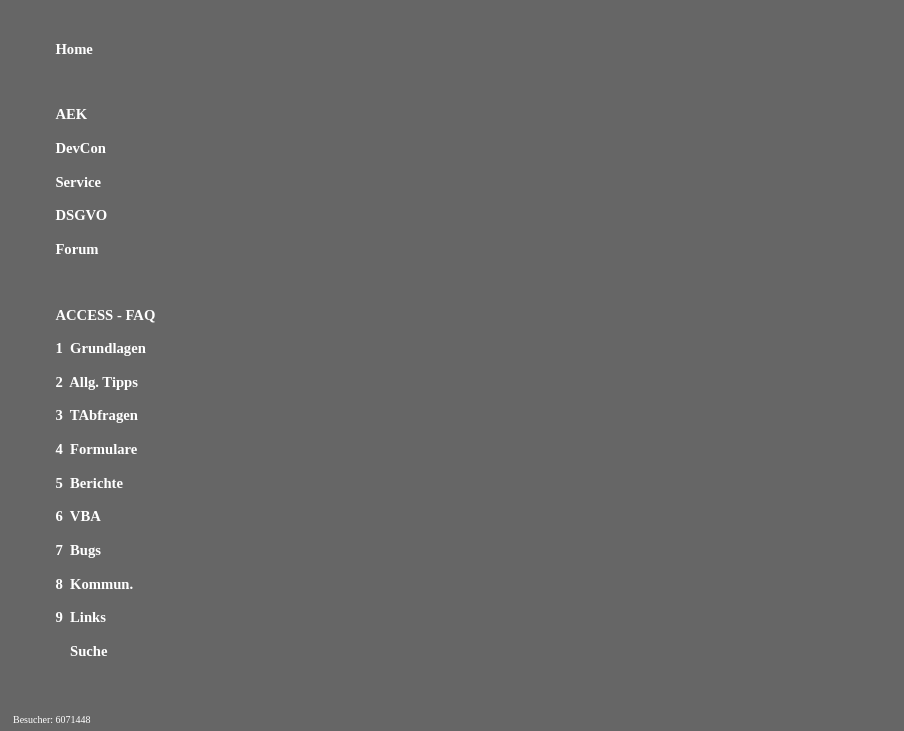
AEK (71, 114)
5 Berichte (89, 483)
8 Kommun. (94, 584)
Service (78, 182)
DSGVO (81, 215)
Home (73, 49)
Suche (81, 651)
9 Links (80, 617)
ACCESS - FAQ (105, 315)
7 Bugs (78, 550)
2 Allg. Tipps (96, 382)
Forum (76, 249)
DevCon (80, 148)
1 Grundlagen (100, 348)
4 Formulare (96, 449)
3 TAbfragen (96, 415)
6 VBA (77, 516)
